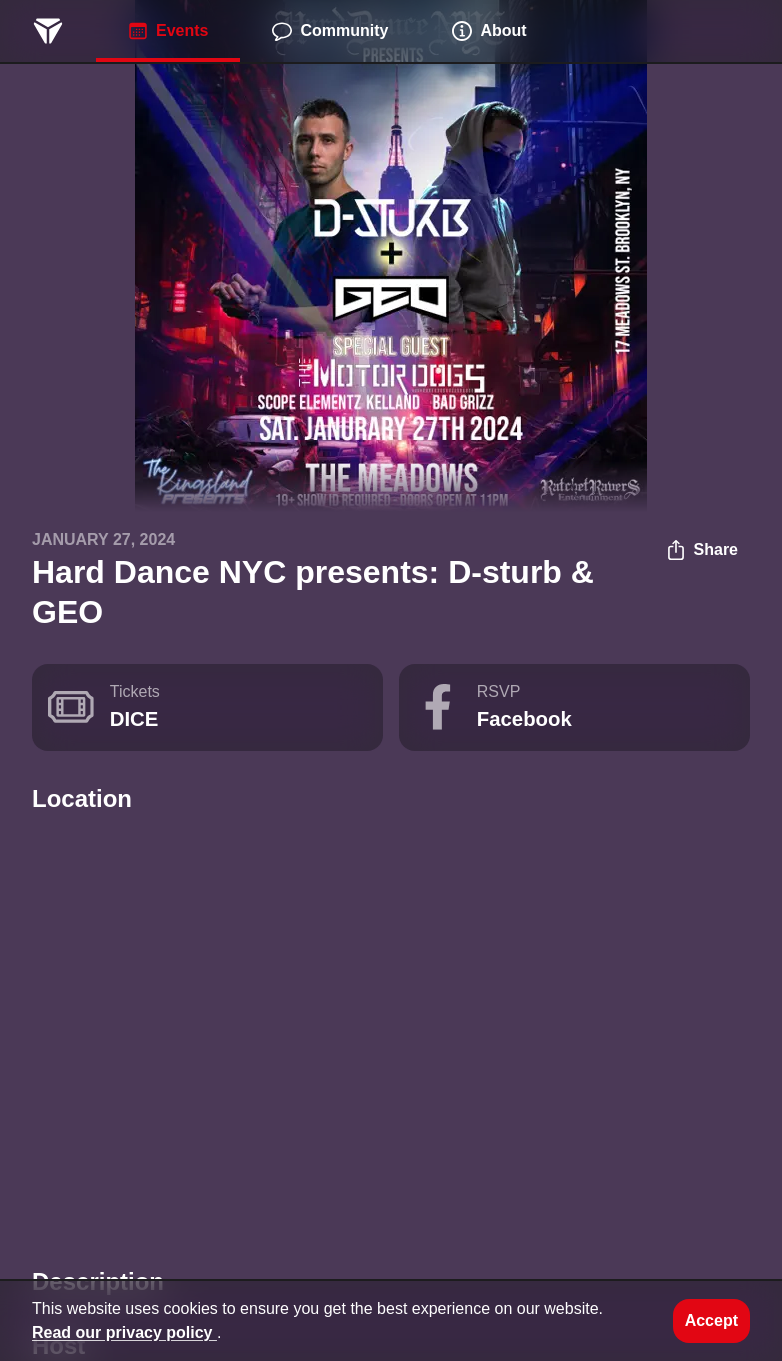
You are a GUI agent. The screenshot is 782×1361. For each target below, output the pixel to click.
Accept (711, 1320)
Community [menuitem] (330, 31)
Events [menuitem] (168, 31)
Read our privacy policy (124, 1332)
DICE (134, 719)
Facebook (524, 719)
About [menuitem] (489, 31)
